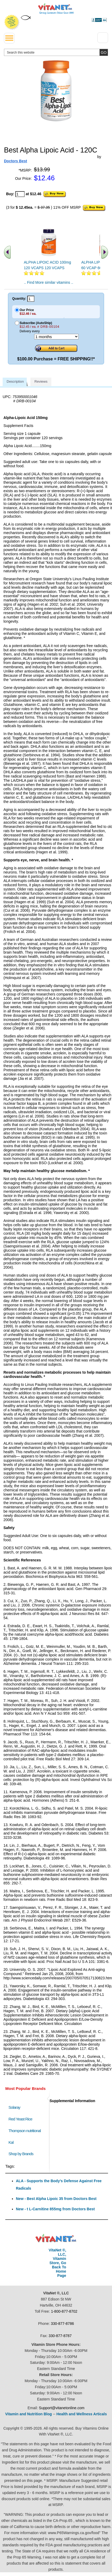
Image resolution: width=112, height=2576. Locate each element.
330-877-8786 (62, 2323)
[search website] (56, 52)
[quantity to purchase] (20, 194)
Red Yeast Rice (20, 2119)
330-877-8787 (59, 2336)
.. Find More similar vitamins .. (48, 282)
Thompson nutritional (24, 2130)
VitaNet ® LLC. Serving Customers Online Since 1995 (56, 8)
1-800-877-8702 (64, 2311)
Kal (11, 2142)
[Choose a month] (56, 336)
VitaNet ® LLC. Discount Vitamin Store (56, 2238)
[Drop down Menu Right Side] (102, 37)
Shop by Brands (22, 2153)
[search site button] (104, 52)
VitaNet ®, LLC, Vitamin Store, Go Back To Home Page (57, 2263)
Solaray (14, 2107)
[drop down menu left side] (9, 38)
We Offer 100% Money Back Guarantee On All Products (12, 22)
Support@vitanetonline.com (61, 2408)
